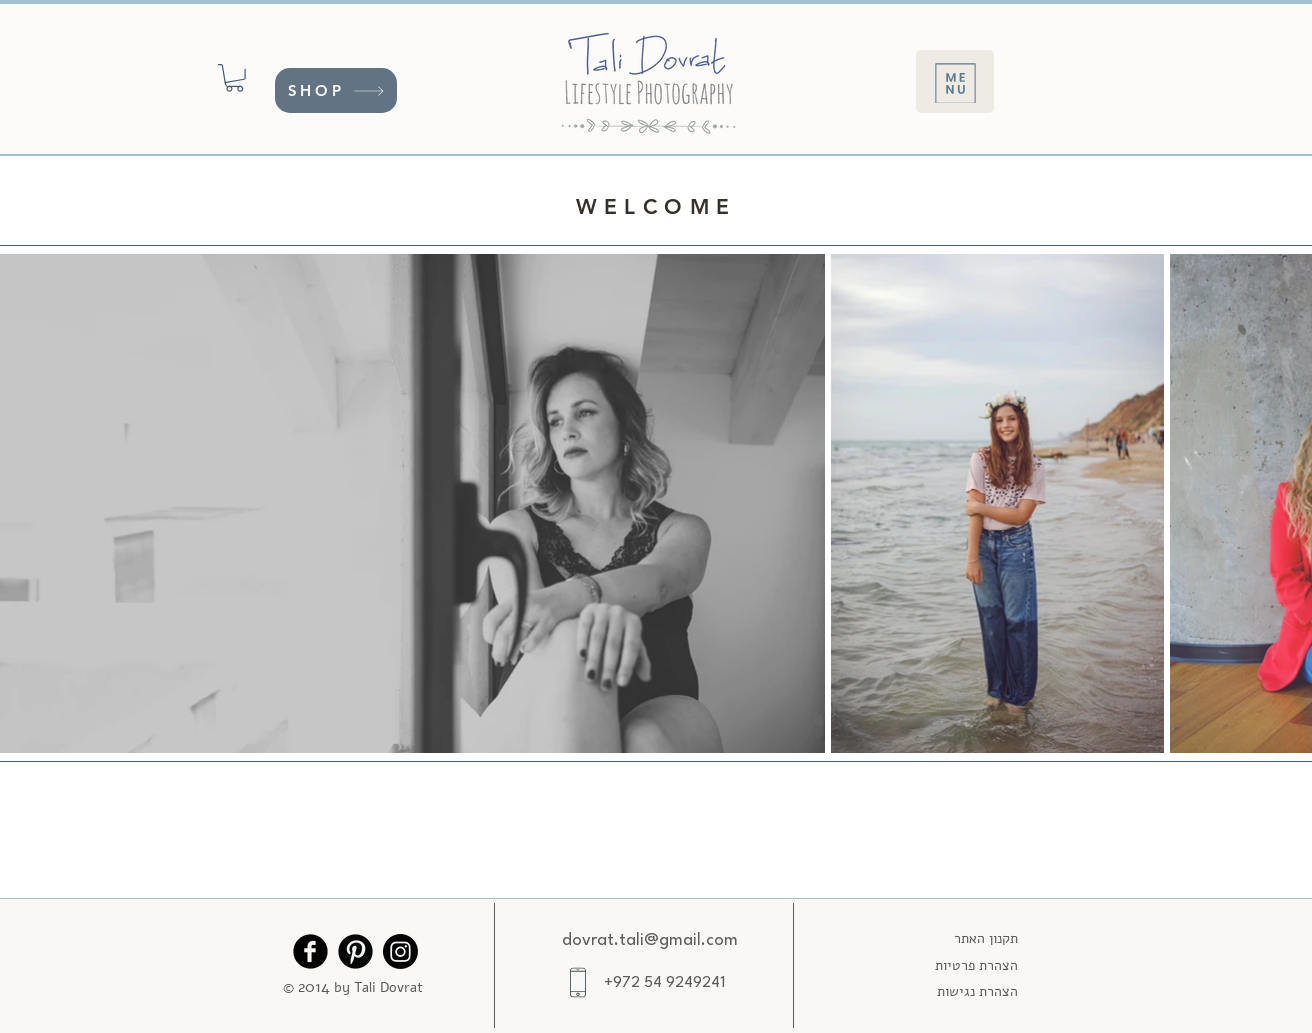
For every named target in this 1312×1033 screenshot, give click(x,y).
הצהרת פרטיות (976, 965)
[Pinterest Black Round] (355, 951)
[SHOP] (336, 90)
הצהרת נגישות (977, 991)
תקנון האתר (986, 938)
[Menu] (955, 81)
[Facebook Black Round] (310, 951)
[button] (234, 78)
